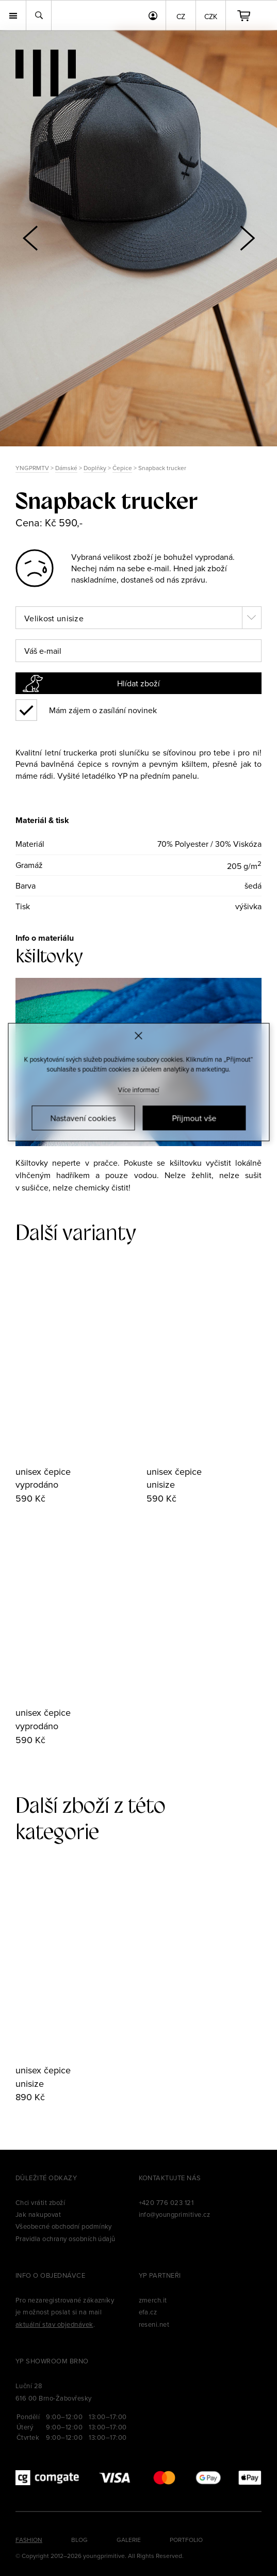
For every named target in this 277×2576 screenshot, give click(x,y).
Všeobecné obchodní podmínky (63, 2226)
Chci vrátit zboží (40, 2202)
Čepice (122, 467)
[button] (247, 238)
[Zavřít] (138, 1036)
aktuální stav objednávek (54, 2324)
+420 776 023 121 (166, 2202)
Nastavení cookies (83, 1117)
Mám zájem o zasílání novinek (103, 710)
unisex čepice (43, 1471)
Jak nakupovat (38, 2214)
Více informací (138, 1089)
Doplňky (95, 467)
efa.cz (148, 2311)
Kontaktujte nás (170, 2177)
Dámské (66, 467)
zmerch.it (153, 2300)
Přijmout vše (194, 1117)
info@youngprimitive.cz (174, 2214)
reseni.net (154, 2324)
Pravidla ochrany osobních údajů (65, 2238)
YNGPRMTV (32, 467)
